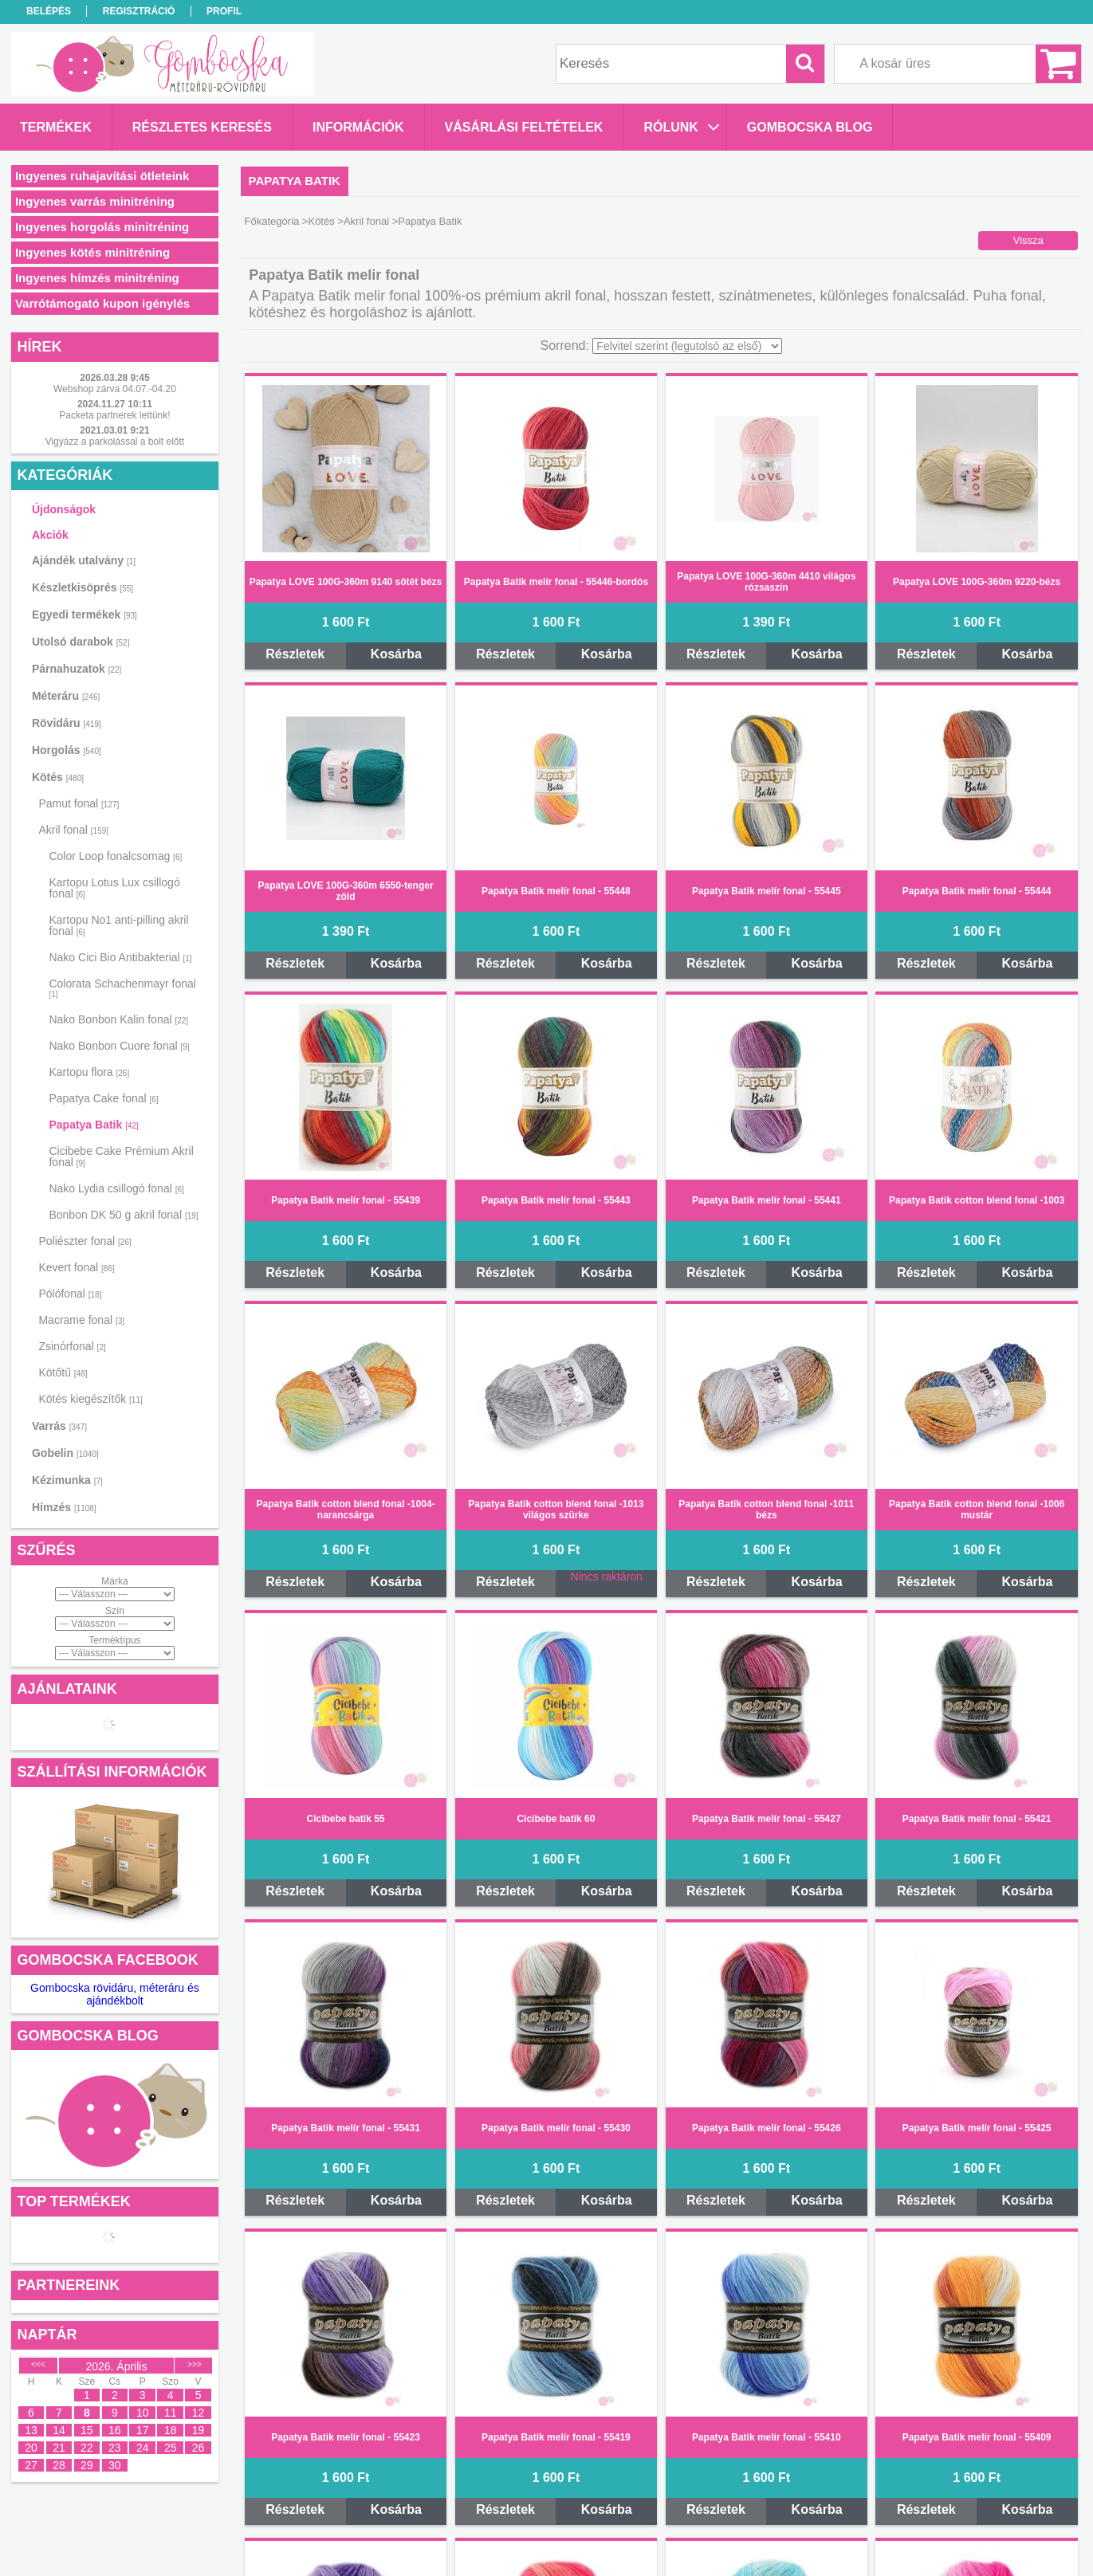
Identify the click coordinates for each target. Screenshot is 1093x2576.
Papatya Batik (93, 1124)
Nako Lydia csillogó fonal (116, 1188)
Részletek (294, 654)
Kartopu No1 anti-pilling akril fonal (118, 925)
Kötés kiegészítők (90, 1398)
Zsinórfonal (71, 1346)
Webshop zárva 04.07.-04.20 (114, 389)
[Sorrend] (687, 346)
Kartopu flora (89, 1072)
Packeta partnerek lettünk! (114, 415)
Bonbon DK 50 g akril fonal (123, 1214)
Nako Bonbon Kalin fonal (118, 1019)
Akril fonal (366, 221)
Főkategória (272, 221)
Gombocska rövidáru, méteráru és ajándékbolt (114, 1994)
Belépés (48, 11)
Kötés (321, 221)
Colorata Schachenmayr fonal (122, 988)
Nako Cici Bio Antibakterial (120, 957)
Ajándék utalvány (84, 560)
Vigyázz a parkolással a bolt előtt (115, 441)
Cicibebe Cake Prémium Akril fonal (121, 1156)
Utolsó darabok (80, 641)
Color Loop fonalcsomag (115, 856)
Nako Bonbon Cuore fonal (119, 1045)
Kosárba (396, 654)
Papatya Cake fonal (103, 1098)
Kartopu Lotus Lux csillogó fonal (114, 888)
